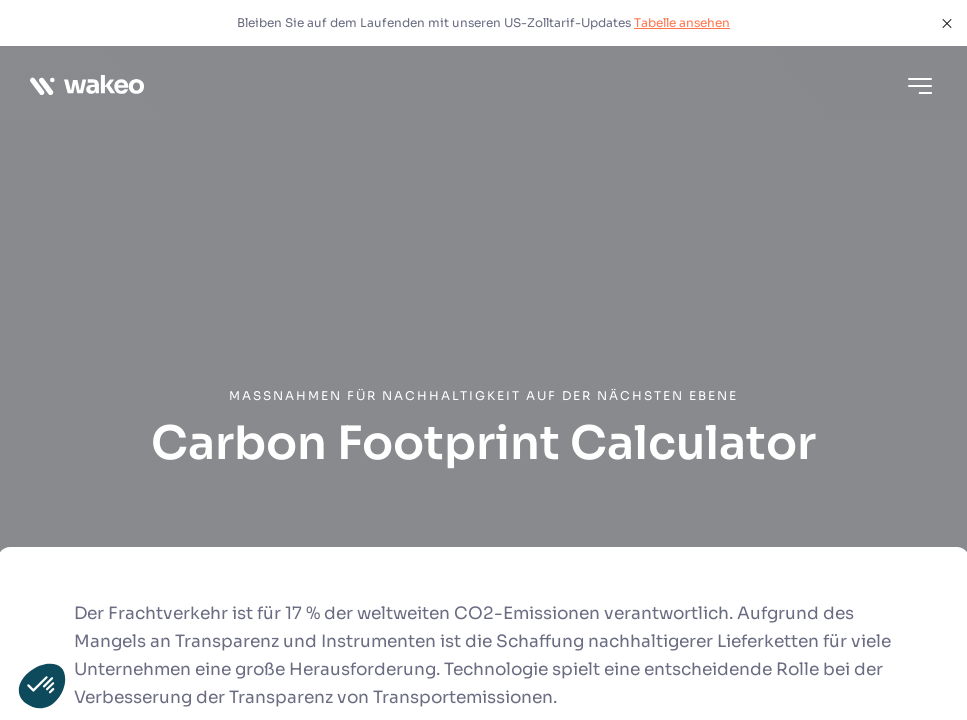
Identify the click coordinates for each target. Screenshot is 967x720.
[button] (42, 686)
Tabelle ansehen (682, 22)
